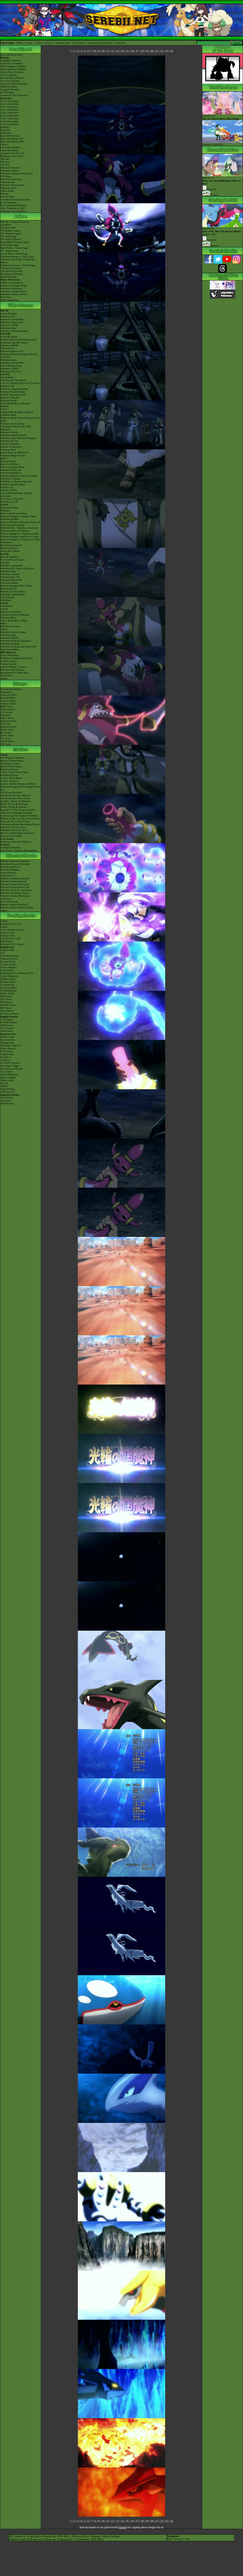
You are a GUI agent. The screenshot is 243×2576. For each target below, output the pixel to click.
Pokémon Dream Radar (12, 467)
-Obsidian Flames (9, 955)
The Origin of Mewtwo (12, 757)
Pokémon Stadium (9, 643)
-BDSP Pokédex (8, 86)
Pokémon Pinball (9, 637)
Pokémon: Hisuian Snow (13, 291)
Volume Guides (8, 703)
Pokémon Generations (11, 282)
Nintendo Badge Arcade (12, 455)
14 (122, 51)
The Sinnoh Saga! (9, 244)
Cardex (4, 144)
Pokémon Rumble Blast (12, 484)
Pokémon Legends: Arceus (14, 342)
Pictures (210, 194)
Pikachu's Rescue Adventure (15, 864)
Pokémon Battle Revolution (14, 530)
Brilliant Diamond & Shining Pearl (18, 339)
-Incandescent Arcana (11, 1068)
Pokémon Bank (8, 414)
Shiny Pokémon (8, 276)
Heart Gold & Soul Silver (13, 513)
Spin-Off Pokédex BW (12, 141)
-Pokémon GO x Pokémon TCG (17, 973)
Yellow (4, 629)
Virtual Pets (6, 675)
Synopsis (209, 239)
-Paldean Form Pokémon (13, 211)
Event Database (8, 202)
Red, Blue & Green (10, 626)
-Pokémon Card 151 (10, 1045)
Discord (49, 42)
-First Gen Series (9, 1013)
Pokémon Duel (8, 449)
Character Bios (8, 227)
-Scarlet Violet (7, 961)
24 (171, 51)
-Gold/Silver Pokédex (11, 63)
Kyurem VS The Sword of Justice (17, 809)
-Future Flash (7, 1036)
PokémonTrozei (8, 588)
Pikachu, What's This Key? (14, 904)
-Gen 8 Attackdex (9, 121)
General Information (11, 689)
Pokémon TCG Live (10, 371)
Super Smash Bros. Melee (13, 620)
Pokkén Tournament (10, 446)
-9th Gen (5, 159)
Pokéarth (120, 42)
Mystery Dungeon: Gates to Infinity (19, 475)
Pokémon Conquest (10, 478)
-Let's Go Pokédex (10, 80)
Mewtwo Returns (9, 769)
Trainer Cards (7, 932)
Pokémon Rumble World (13, 435)
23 (166, 51)
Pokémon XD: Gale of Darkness (17, 568)
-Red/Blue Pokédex (10, 60)
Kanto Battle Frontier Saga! (14, 242)
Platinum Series (8, 726)
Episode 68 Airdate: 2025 (222, 230)
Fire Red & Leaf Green (12, 559)
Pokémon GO (7, 316)
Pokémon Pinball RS (11, 579)
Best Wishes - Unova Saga (14, 247)
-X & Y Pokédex (9, 75)
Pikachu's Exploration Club (14, 887)
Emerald (4, 562)
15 (127, 51)
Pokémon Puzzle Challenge (14, 614)
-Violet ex (5, 1060)
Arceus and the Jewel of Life (15, 798)
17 (137, 51)
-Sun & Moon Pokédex (12, 77)
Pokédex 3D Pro (8, 490)
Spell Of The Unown (11, 766)
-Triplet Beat (7, 1054)
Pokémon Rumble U (11, 472)
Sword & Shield (8, 336)
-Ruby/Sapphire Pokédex (13, 66)
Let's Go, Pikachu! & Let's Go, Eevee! (20, 383)
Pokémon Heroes (9, 775)
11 (107, 51)
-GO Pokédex (7, 92)
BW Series (6, 732)
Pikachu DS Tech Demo (12, 591)
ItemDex (5, 127)
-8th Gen (5, 161)
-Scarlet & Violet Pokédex (14, 95)
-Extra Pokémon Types (12, 929)
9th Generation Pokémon (13, 205)
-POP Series (6, 1031)
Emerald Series (8, 720)
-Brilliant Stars (8, 978)
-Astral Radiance (9, 976)
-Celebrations (7, 984)
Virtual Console (8, 663)
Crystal (4, 608)
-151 (2, 952)
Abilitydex (6, 132)
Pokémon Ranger (9, 582)
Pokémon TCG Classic (12, 944)
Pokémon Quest (8, 400)
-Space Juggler (8, 1077)
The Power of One (9, 763)
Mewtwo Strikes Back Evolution (17, 833)
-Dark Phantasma (9, 1074)
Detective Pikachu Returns (14, 330)
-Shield (4, 1086)
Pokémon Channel (9, 574)
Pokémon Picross (9, 441)
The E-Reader (7, 597)
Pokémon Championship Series (16, 173)
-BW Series (6, 1002)
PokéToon (5, 297)
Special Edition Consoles (13, 666)
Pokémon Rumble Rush (12, 391)
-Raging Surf (7, 1042)
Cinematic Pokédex (10, 147)
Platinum (5, 510)
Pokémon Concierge (10, 179)
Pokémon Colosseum (11, 565)
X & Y (3, 409)
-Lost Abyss (6, 1071)
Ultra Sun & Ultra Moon (13, 380)
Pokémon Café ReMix (12, 319)
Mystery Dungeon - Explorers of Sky (19, 533)
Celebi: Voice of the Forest (14, 772)
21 (156, 51)
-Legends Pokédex (10, 89)
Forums (29, 42)
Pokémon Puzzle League (13, 632)
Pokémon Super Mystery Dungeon (18, 438)
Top (187, 2538)
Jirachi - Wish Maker (11, 778)
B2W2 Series (7, 735)
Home (19, 42)
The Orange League (10, 233)
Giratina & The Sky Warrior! (15, 795)
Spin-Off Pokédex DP (11, 138)
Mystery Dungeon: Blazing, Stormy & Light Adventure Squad (20, 523)
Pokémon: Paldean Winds (13, 294)
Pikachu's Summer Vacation (14, 861)
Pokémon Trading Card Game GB (18, 646)
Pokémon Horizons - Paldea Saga (17, 265)
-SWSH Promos (8, 1022)
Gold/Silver (6, 606)
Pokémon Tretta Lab (11, 469)
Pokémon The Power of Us (14, 830)
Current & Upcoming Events (15, 199)
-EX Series (6, 1007)
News (3, 54)
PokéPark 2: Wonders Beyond (16, 481)
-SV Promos (6, 1019)
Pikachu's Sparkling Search (14, 892)
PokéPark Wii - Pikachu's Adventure (19, 527)
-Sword (4, 1083)
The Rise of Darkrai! (11, 792)
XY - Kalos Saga (9, 250)
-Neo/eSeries (7, 1010)
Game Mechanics (9, 150)
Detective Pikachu (9, 397)
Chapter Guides (8, 700)
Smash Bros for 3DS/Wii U (14, 452)
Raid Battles (6, 941)
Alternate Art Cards (10, 938)
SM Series (5, 744)
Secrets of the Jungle (11, 835)
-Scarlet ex (6, 1057)
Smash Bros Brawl (10, 551)
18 (142, 51)
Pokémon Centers (9, 170)
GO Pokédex (78, 42)
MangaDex (6, 692)
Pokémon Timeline (10, 167)
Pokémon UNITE (9, 325)
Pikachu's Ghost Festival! (13, 881)
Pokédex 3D (6, 487)
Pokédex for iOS (9, 501)
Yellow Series (7, 709)
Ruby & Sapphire (9, 556)
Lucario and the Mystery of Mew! (18, 783)
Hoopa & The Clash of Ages (15, 821)
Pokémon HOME (9, 345)
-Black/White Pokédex (12, 72)
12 (112, 51)
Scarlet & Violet (8, 313)
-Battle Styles (7, 993)
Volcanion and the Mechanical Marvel (20, 824)
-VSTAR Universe (10, 1062)
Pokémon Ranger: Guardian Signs (18, 516)
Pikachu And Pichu (10, 866)
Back (169, 2538)
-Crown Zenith (8, 964)
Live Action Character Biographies (18, 850)
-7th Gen (5, 164)
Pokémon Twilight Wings (13, 285)
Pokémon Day (7, 182)
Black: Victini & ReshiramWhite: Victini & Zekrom (14, 805)
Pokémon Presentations (12, 185)
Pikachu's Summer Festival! (15, 878)
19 (147, 51)
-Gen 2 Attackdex (9, 103)
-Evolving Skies (8, 987)
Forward (178, 2538)
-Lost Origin (6, 970)
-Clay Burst (6, 1051)
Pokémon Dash (8, 571)
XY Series (5, 738)
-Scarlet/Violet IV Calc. (12, 153)
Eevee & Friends (9, 901)
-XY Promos (6, 1028)
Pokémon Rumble (9, 519)
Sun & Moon (7, 377)
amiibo (4, 678)
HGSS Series (7, 729)
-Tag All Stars (7, 1088)
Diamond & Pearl (9, 507)
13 (117, 51)
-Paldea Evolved (8, 958)
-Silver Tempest (8, 967)
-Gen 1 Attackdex (9, 101)
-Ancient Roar (7, 1039)
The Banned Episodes (11, 273)
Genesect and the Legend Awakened (19, 815)
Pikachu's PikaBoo (10, 869)
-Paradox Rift (7, 950)
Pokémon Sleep (8, 328)
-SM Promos (7, 1025)
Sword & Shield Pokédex (100, 42)
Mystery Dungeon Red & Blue (16, 585)
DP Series (5, 723)
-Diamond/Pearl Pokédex (13, 69)
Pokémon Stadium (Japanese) (15, 640)
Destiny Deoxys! (9, 780)
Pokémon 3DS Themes (12, 669)
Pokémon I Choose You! (13, 827)
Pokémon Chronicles (11, 268)
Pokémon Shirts (8, 187)
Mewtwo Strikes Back (11, 760)
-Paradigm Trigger (9, 1065)
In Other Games (8, 661)
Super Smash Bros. (10, 649)
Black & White (8, 461)
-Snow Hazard (7, 1048)
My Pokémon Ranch (11, 545)
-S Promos (5, 1100)
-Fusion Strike (7, 981)
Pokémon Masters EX (11, 322)
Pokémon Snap (8, 635)
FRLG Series (7, 718)
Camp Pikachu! (8, 872)
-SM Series (6, 996)
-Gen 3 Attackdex (9, 106)
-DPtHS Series (8, 1005)
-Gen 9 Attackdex (9, 124)
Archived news (14, 54)
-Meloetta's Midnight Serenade (16, 812)
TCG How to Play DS (11, 498)
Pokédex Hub (63, 42)
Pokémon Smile (8, 359)
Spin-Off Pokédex (9, 135)
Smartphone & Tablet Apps (14, 672)
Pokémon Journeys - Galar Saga (17, 256)
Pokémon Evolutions (11, 288)
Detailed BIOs (7, 697)
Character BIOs (8, 694)
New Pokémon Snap (11, 365)
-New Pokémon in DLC (12, 208)
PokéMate (5, 600)
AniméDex (6, 224)
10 (102, 51)
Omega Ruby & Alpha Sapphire (17, 412)
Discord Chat (7, 196)
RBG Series (6, 706)
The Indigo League (10, 230)
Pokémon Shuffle (9, 432)
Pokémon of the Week (11, 156)
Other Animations (9, 300)
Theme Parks (7, 190)
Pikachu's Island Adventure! (15, 884)
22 (161, 51)
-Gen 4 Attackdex (9, 109)
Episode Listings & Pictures (15, 221)
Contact (39, 42)
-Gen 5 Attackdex (9, 112)
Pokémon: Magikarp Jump (14, 388)
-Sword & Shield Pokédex (13, 83)
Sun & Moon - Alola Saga (13, 253)
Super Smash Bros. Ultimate (15, 403)
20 (151, 51)
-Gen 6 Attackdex (9, 115)
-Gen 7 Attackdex (9, 118)
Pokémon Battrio (9, 548)
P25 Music (6, 176)
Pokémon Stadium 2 (10, 611)
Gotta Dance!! (7, 875)
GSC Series (6, 712)
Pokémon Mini (8, 617)
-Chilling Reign (8, 990)
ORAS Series (7, 741)
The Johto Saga (8, 236)
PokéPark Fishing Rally (12, 594)
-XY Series (6, 999)
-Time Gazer (6, 1080)
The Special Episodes (11, 271)
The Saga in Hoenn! (10, 239)
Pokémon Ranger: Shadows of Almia (19, 536)
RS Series (5, 715)
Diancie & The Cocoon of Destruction (20, 818)
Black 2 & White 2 (10, 464)
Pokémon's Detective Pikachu (15, 841)
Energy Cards (7, 935)
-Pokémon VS (7, 1091)
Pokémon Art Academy (12, 423)
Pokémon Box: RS (10, 577)
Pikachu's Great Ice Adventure (16, 890)
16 (132, 51)
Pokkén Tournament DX (13, 394)
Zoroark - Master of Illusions (15, 801)
